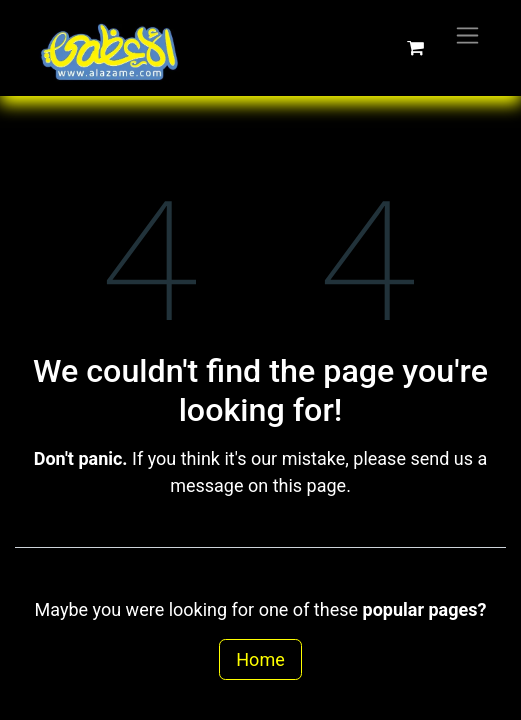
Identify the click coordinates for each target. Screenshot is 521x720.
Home (260, 659)
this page (310, 485)
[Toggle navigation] (467, 34)
